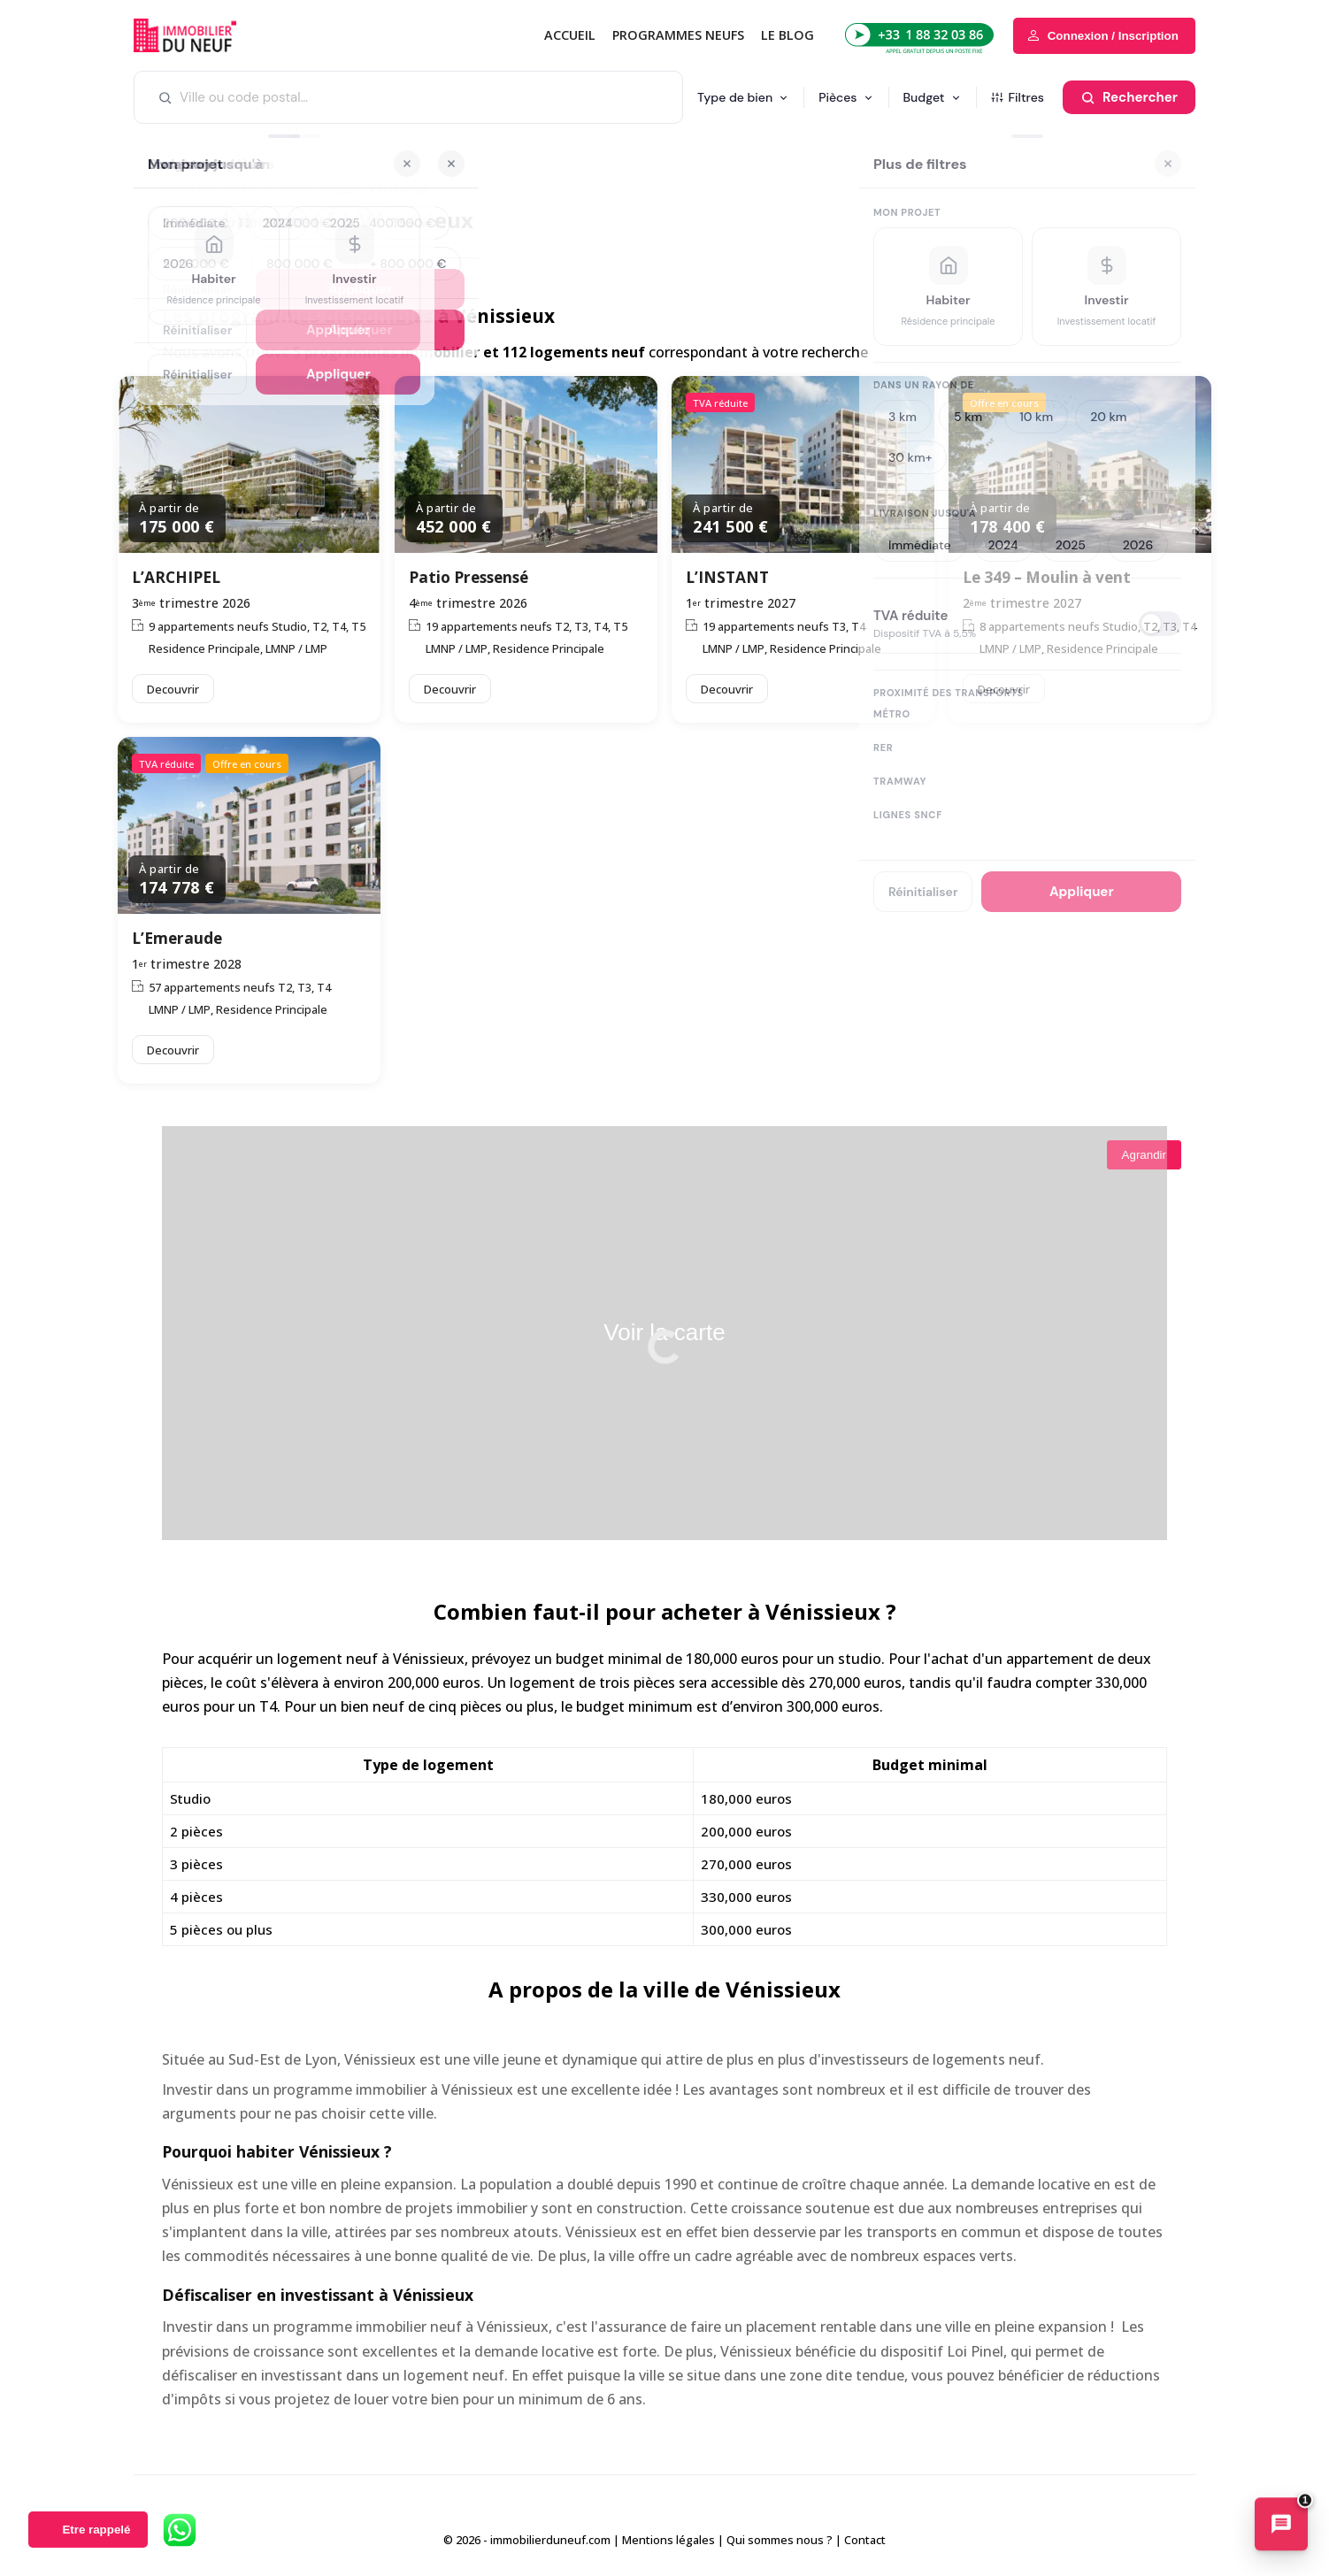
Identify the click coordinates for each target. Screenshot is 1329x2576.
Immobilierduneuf (209, 35)
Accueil (569, 35)
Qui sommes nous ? (779, 2540)
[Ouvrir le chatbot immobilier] (1281, 2526)
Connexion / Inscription (1113, 35)
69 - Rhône (287, 188)
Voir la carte (664, 1332)
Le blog (787, 35)
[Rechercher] (1129, 97)
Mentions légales (668, 2540)
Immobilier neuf (204, 188)
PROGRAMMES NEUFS (678, 35)
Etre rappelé (96, 2529)
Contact (865, 2540)
